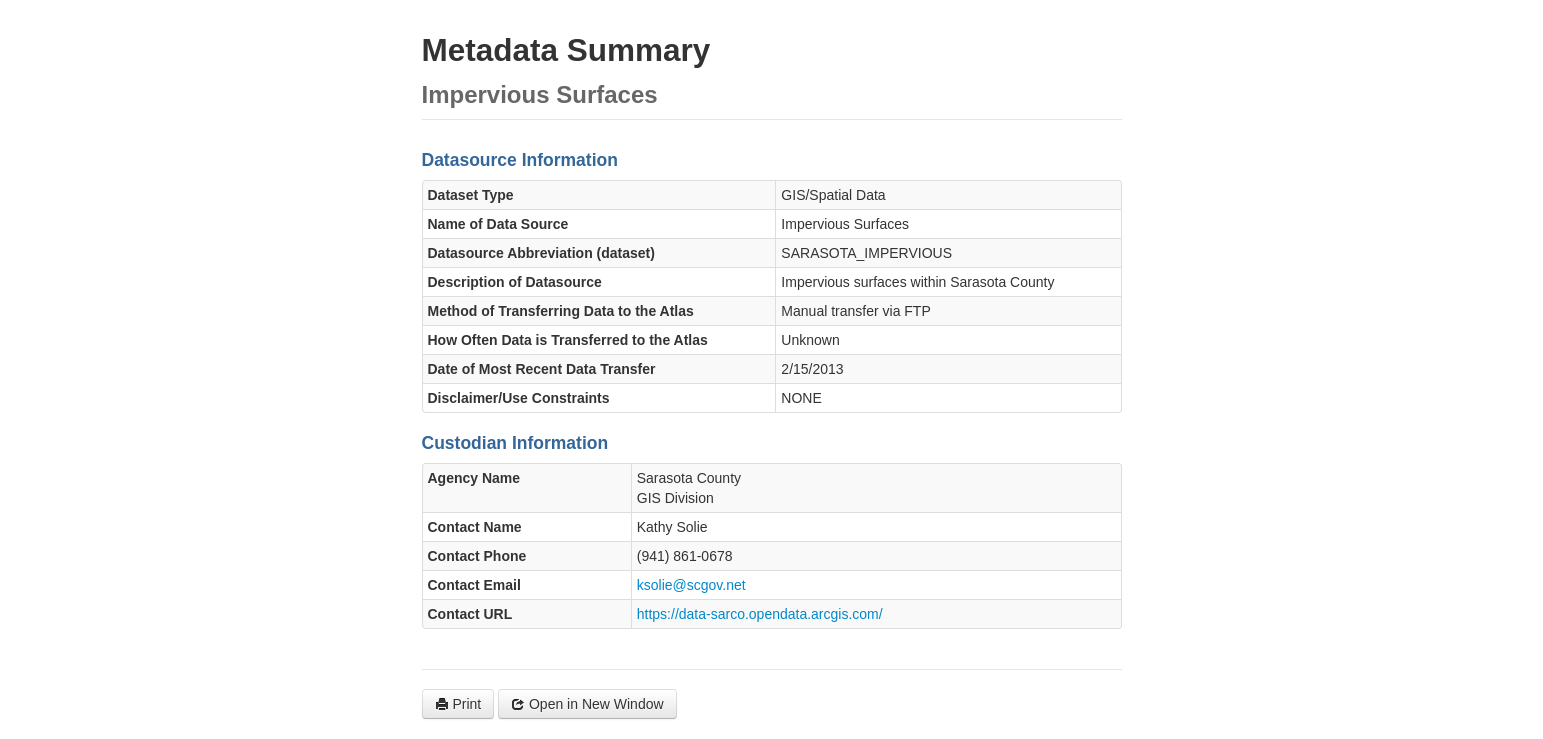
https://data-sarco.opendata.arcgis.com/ (760, 614)
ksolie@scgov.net (691, 585)
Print (458, 704)
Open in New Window (587, 704)
